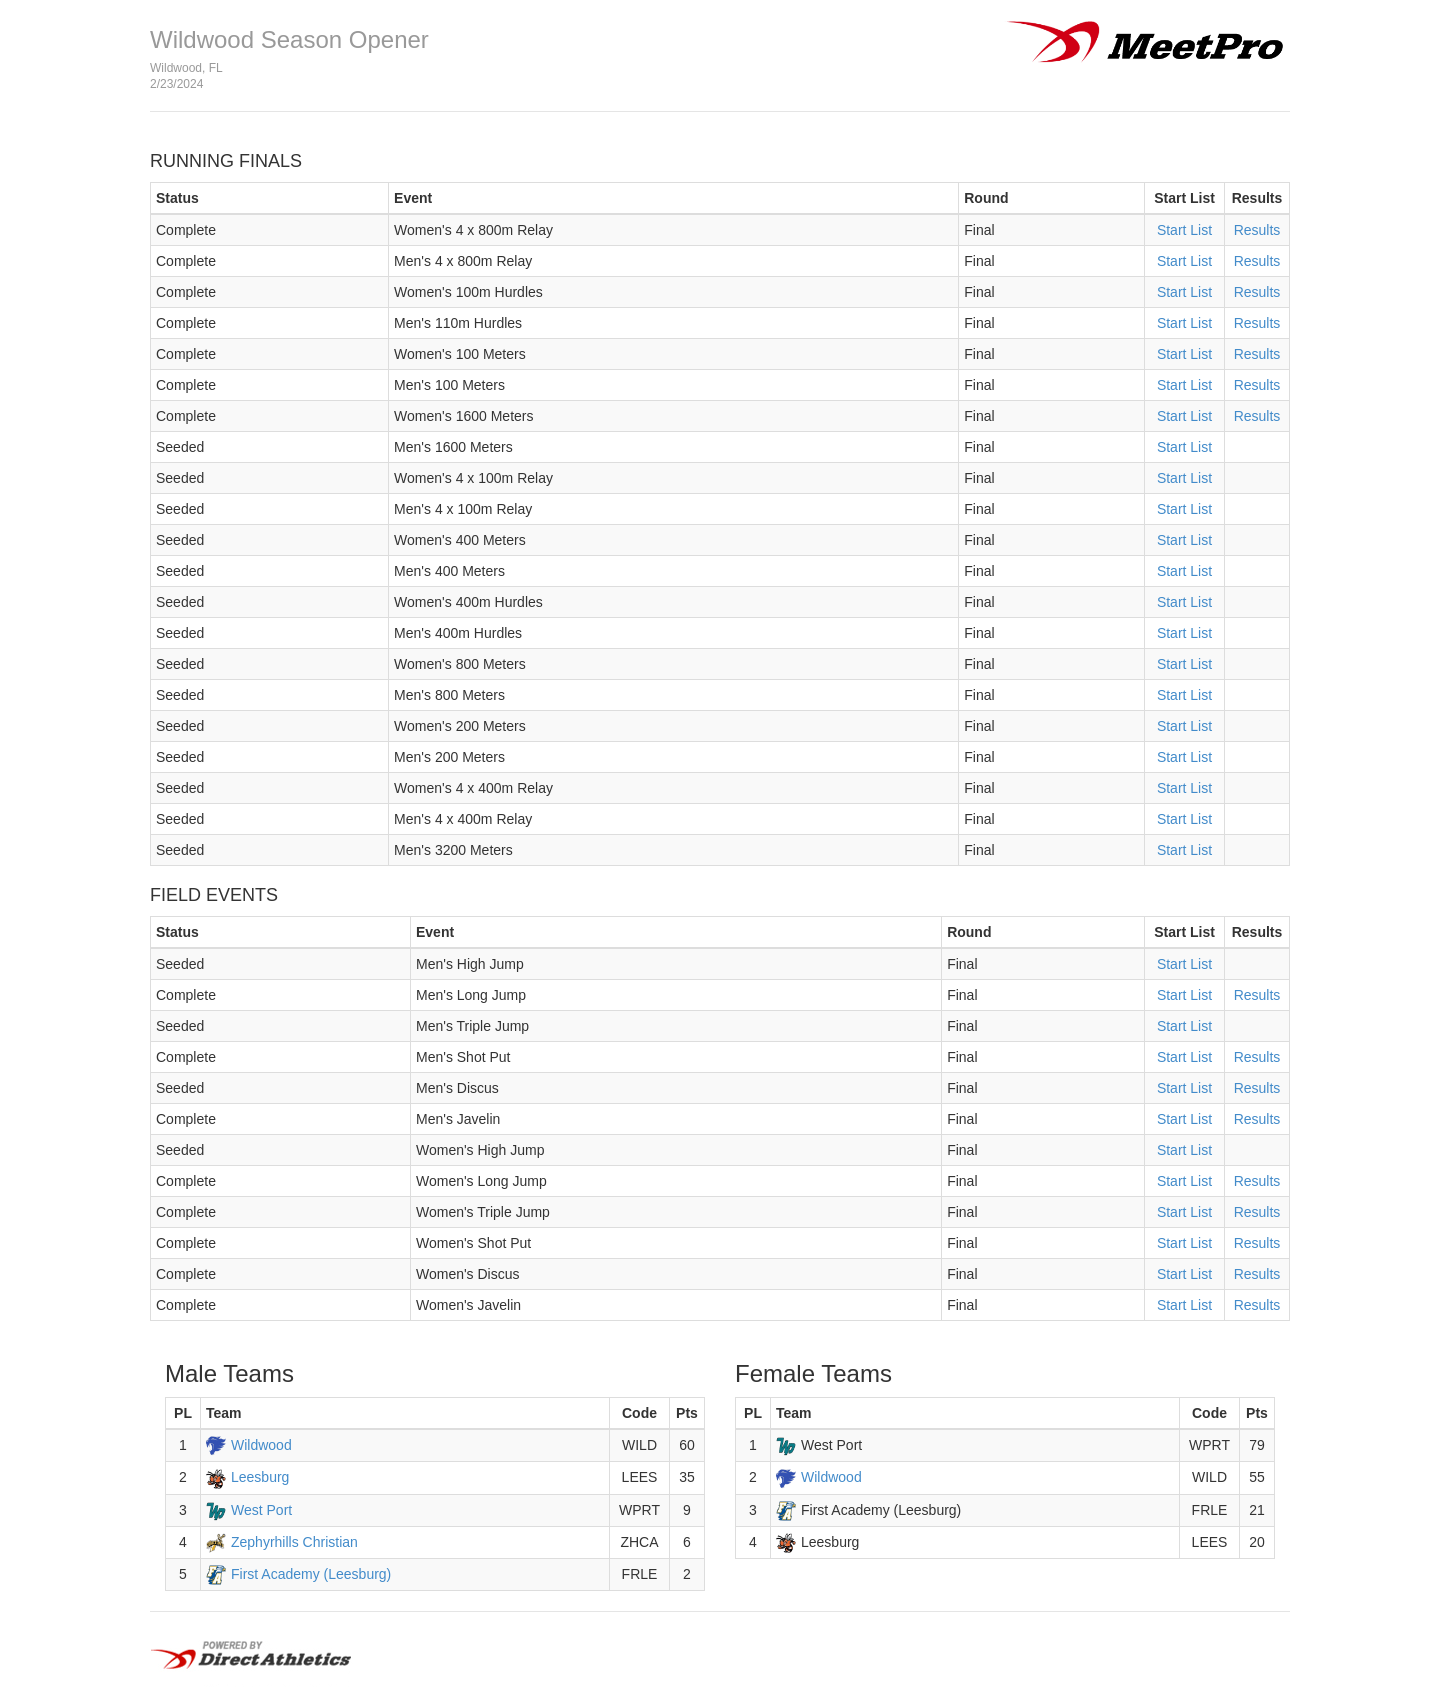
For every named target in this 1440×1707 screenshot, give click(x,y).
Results (1257, 230)
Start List (1184, 230)
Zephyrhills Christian (294, 1542)
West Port (261, 1510)
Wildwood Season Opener (289, 39)
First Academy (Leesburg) (311, 1574)
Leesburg (260, 1477)
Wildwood (261, 1445)
